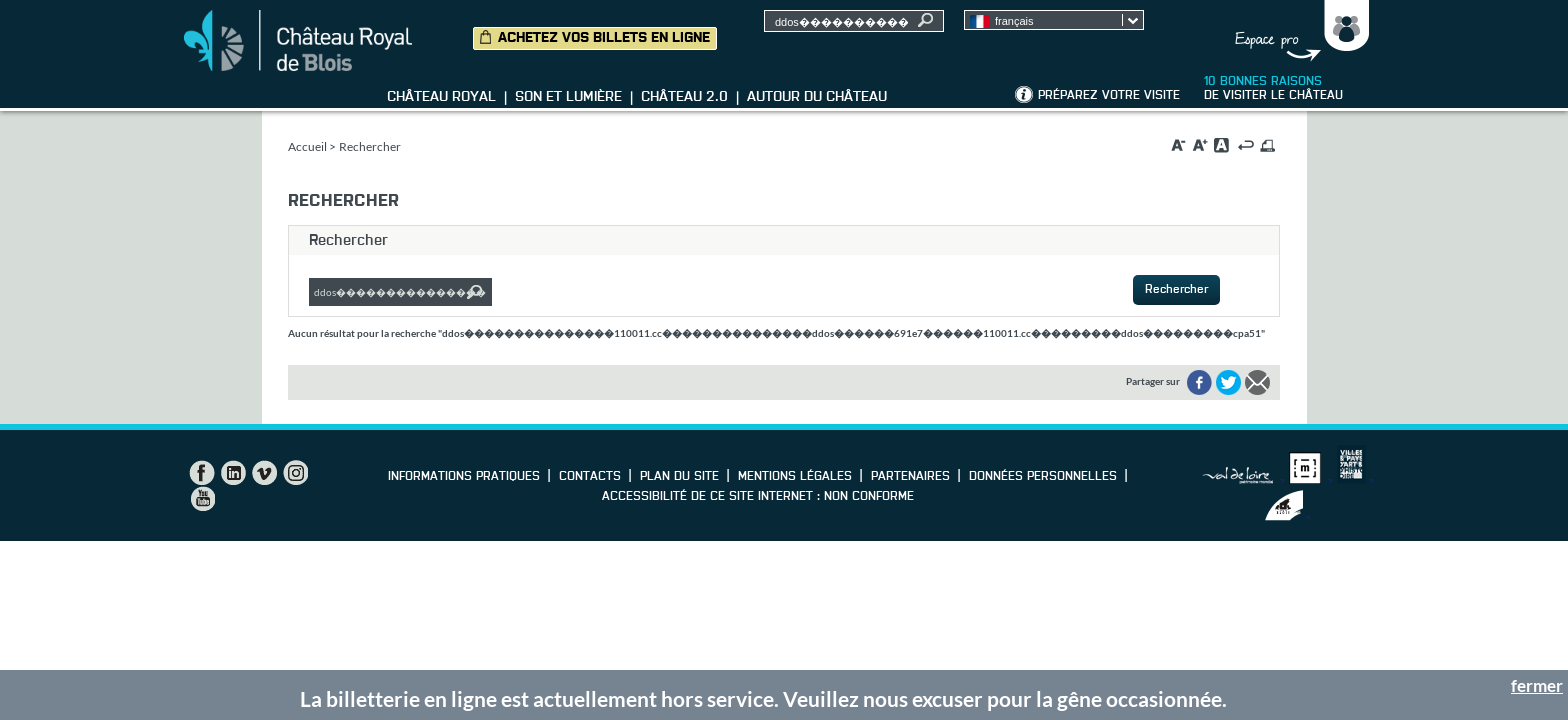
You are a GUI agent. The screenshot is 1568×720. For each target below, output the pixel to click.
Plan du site (679, 477)
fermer (1537, 685)
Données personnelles (1043, 477)
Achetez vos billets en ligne (604, 38)
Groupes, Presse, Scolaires (1297, 31)
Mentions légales (795, 477)
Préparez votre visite (1109, 96)
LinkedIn (233, 473)
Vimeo (264, 473)
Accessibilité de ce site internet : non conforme (758, 497)
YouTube (202, 499)
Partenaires (910, 477)
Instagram (295, 473)
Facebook (202, 473)
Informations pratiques (464, 477)
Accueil (307, 146)
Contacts (590, 477)
